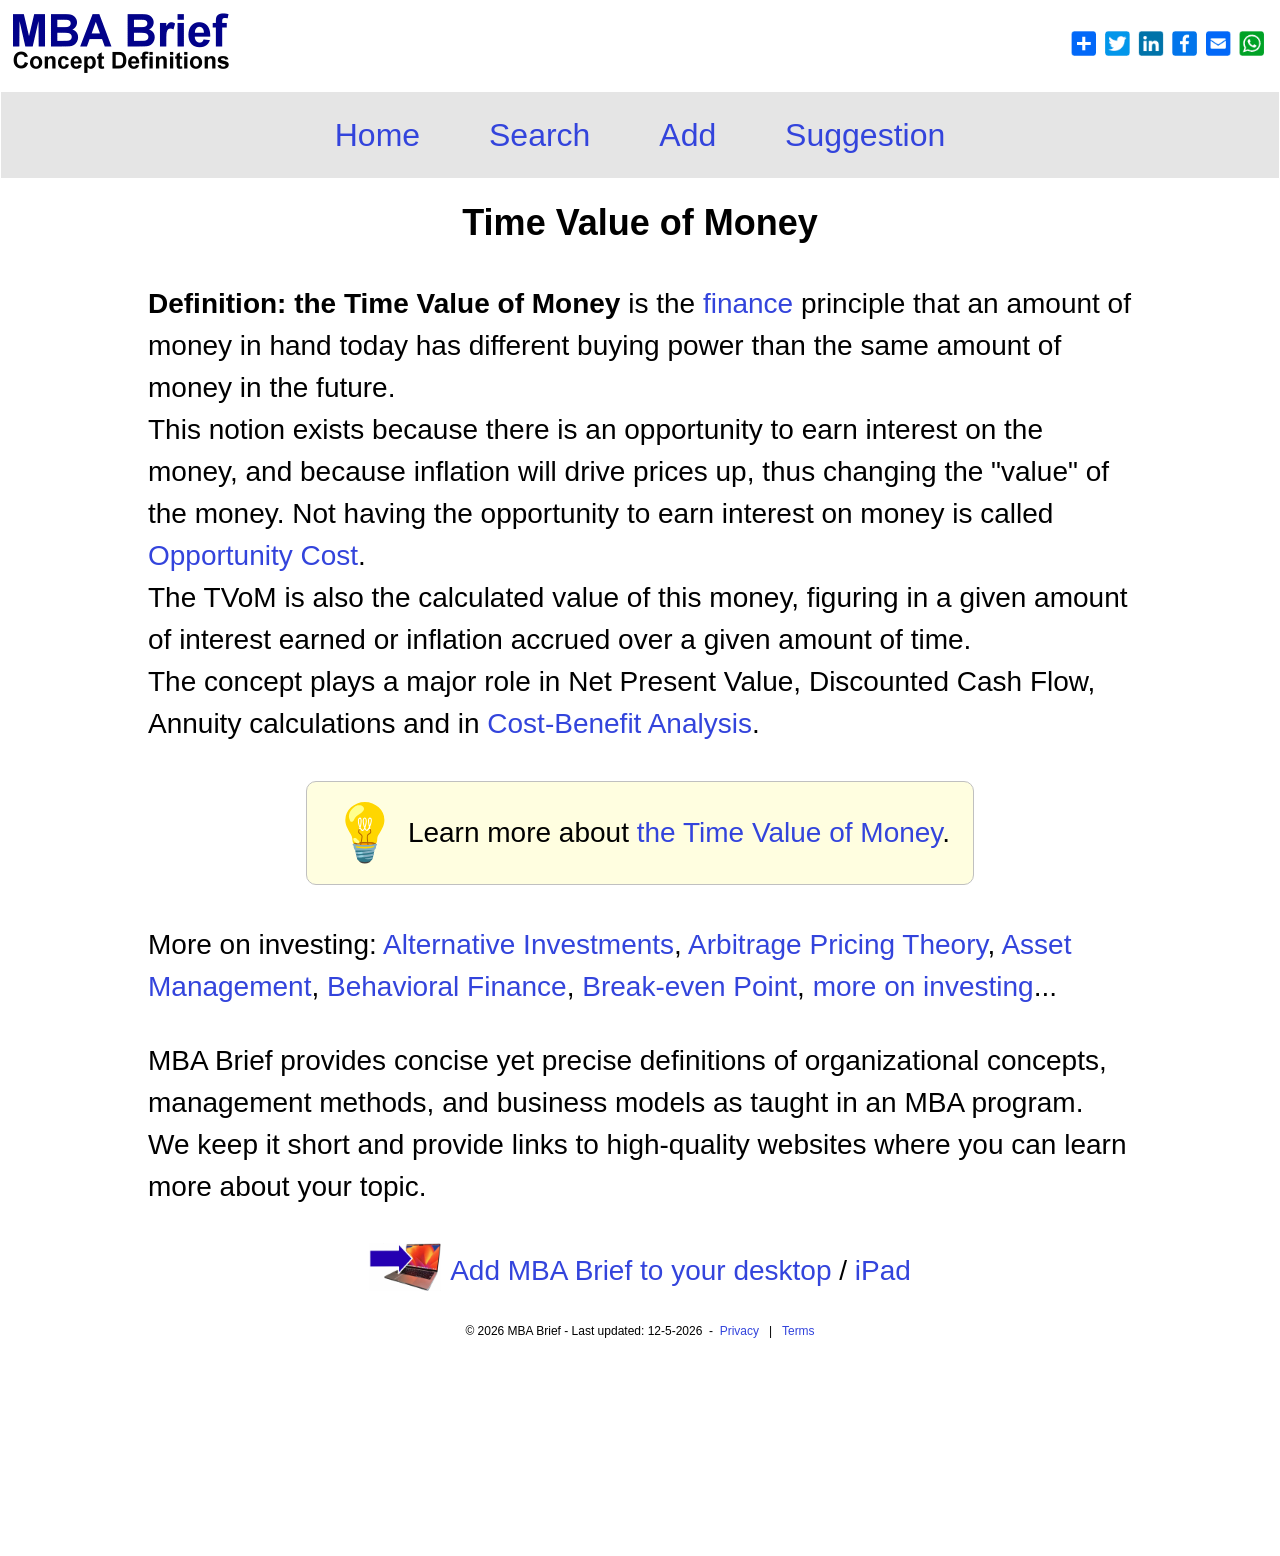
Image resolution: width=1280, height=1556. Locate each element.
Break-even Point (689, 986)
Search (539, 135)
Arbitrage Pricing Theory (837, 944)
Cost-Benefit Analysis (619, 723)
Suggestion (865, 135)
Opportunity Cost (253, 555)
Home (377, 135)
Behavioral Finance (447, 986)
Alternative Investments (528, 944)
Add (687, 135)
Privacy (739, 1331)
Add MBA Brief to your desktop (640, 1270)
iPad (883, 1270)
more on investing (923, 986)
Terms (798, 1331)
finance (748, 303)
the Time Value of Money (790, 832)
